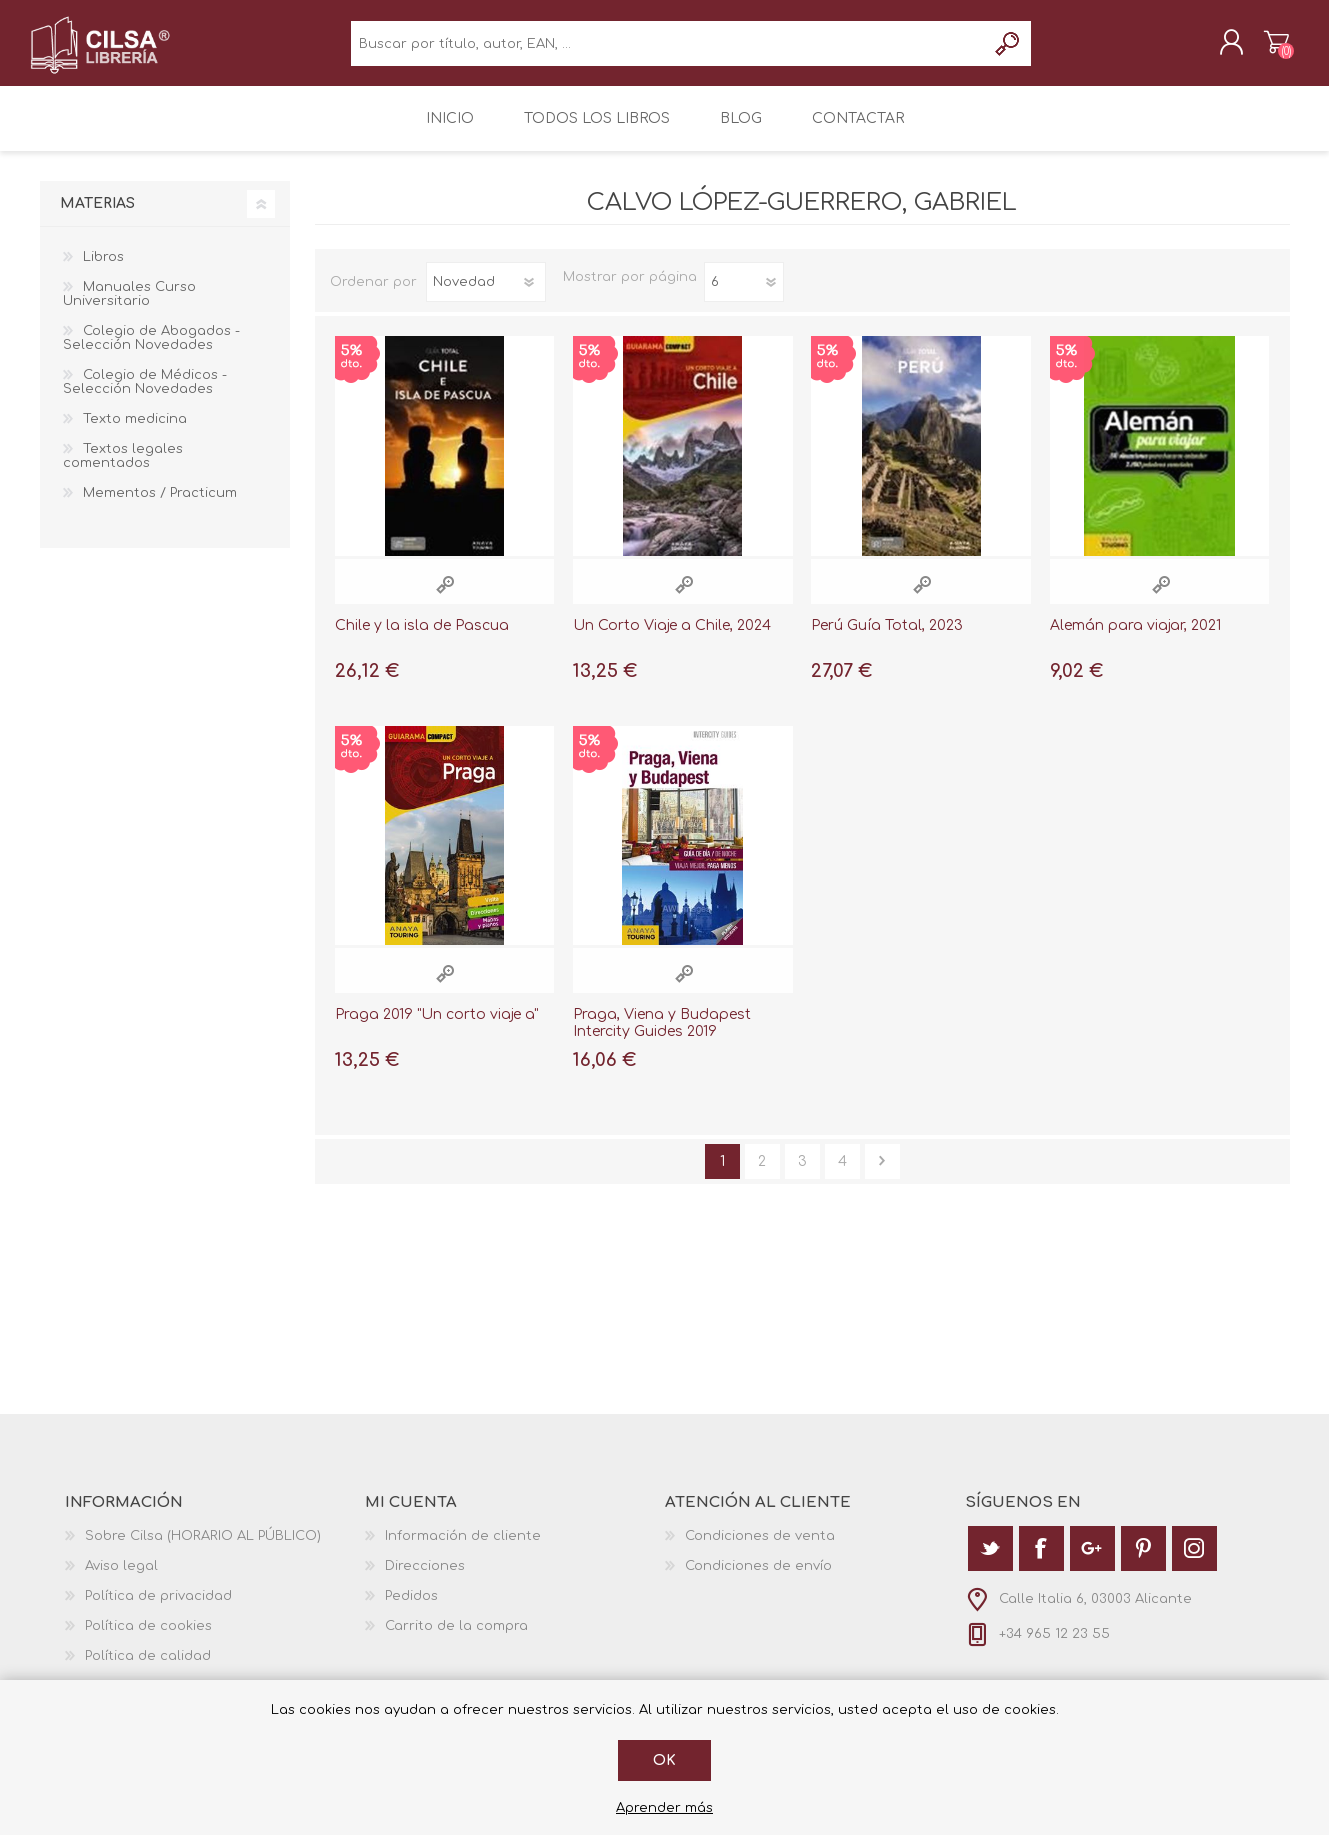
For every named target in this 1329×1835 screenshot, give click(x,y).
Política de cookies (148, 1639)
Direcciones (425, 1579)
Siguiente (882, 1174)
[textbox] (668, 50)
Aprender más (664, 1808)
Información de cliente (463, 1549)
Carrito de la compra (1267, 49)
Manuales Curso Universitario (129, 308)
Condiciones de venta (760, 1549)
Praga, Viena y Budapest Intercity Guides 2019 (662, 1037)
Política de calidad (148, 1669)
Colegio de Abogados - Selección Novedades (151, 352)
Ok (664, 1760)
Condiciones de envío (758, 1579)
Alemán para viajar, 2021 (1135, 639)
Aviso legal (121, 1579)
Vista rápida (445, 598)
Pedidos (411, 1609)
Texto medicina (135, 433)
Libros (103, 271)
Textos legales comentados (123, 470)
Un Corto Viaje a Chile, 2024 (672, 639)
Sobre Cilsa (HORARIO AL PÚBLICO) (203, 1549)
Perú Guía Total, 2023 (887, 639)
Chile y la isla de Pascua (422, 639)
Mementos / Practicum (160, 507)
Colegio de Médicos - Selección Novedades (145, 396)
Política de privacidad (158, 1609)
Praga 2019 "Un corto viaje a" (436, 1028)
